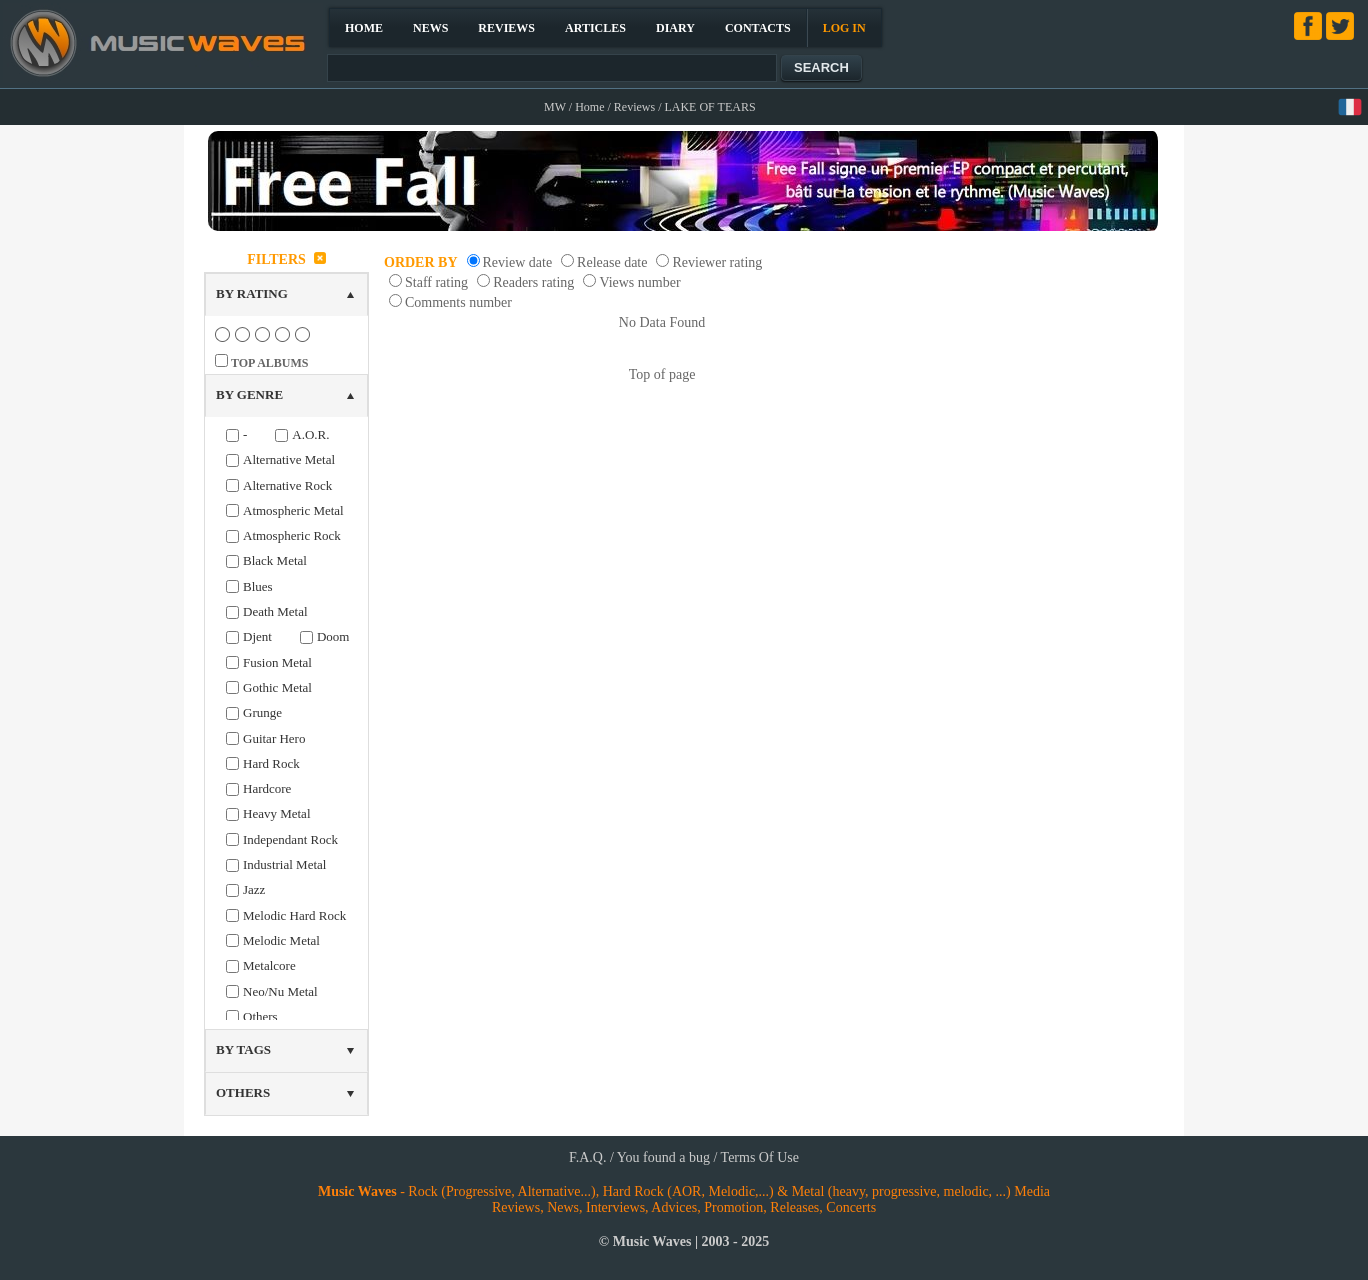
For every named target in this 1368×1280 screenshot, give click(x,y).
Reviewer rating (717, 262)
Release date (612, 262)
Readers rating (533, 282)
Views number (639, 282)
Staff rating (436, 282)
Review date (518, 262)
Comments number (458, 302)
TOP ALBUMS (269, 363)
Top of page (662, 374)
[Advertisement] (1065, 544)
